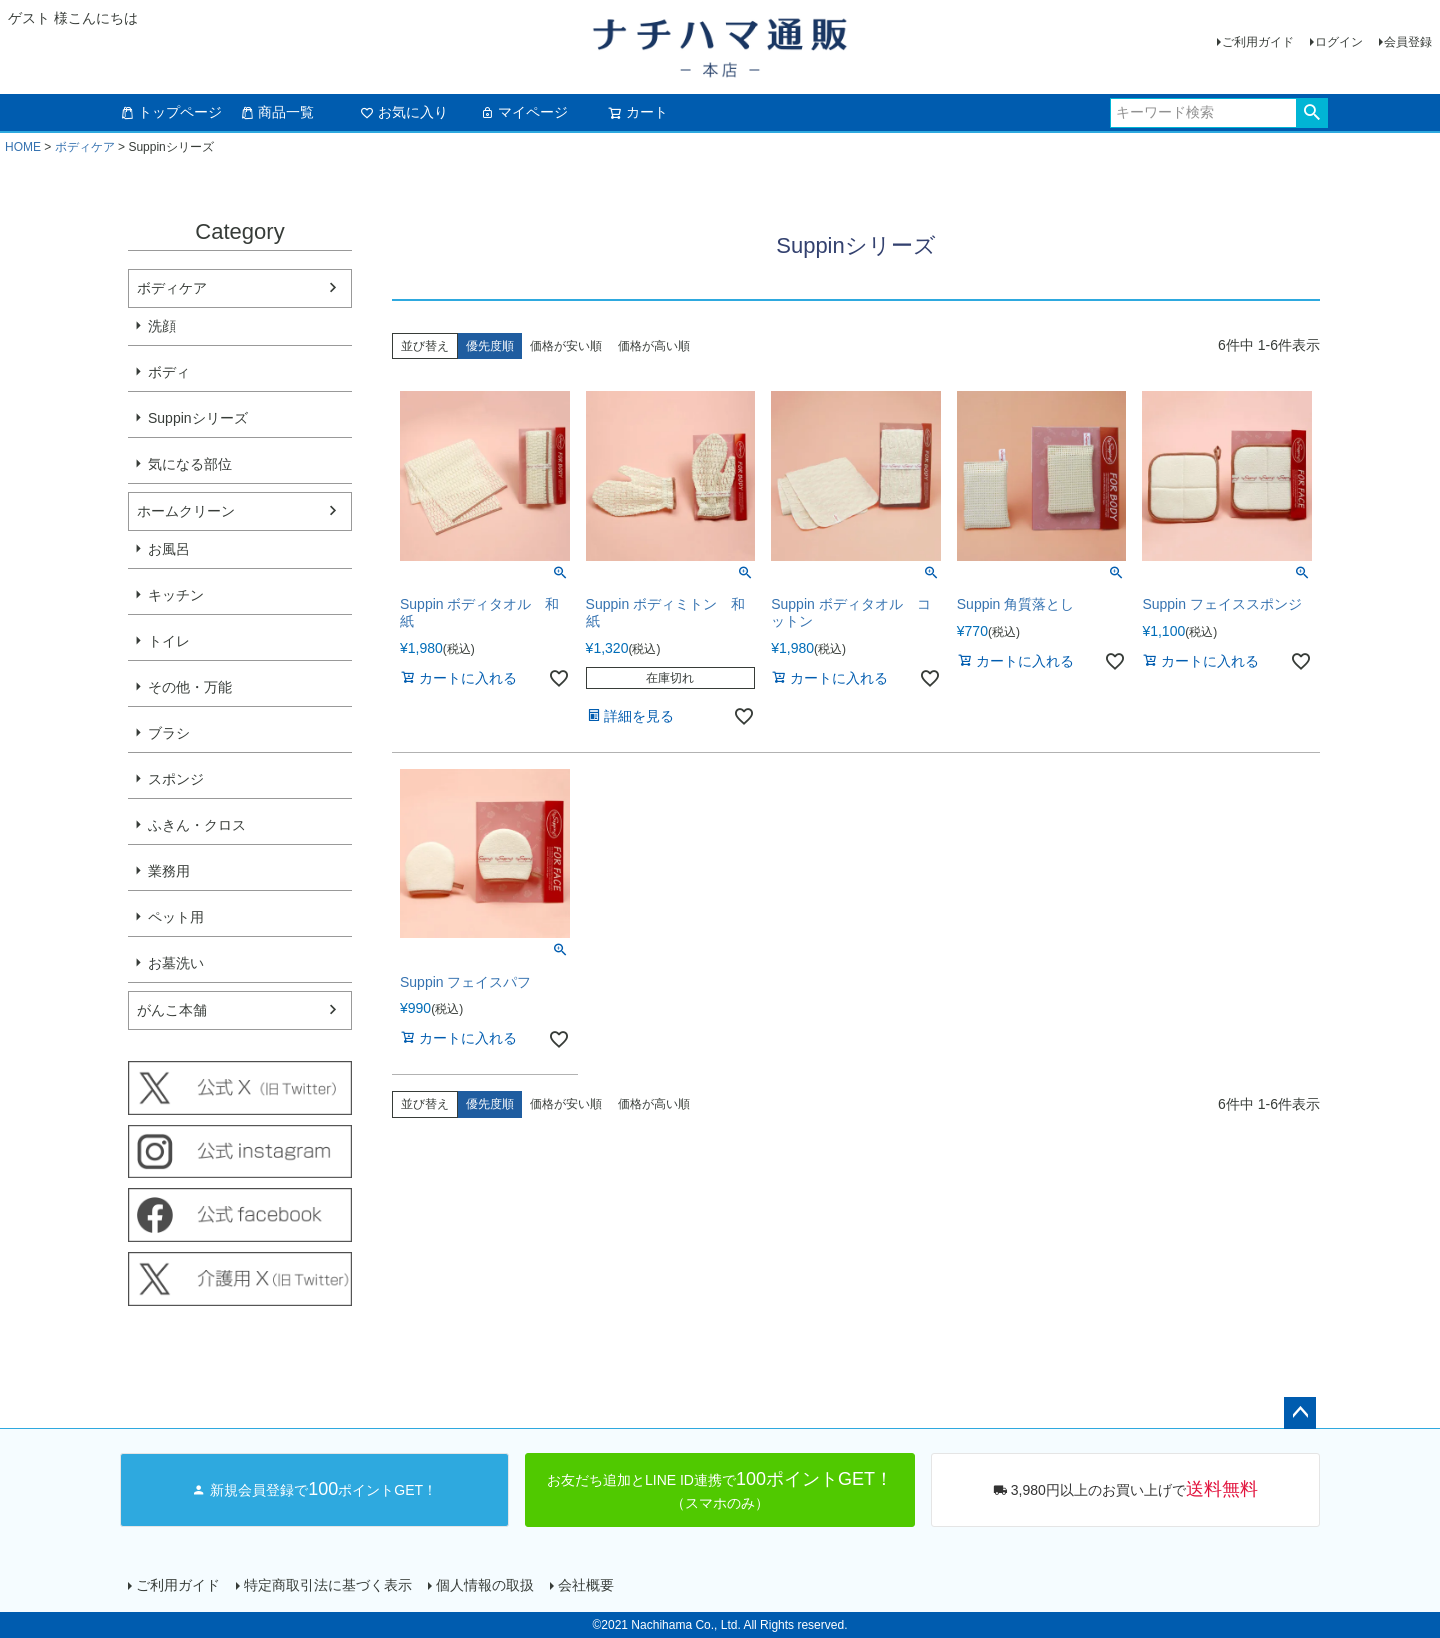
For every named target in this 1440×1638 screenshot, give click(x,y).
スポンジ (176, 779)
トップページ (171, 112)
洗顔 (162, 326)
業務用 (169, 871)
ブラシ (169, 733)
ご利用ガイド (1258, 42)
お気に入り (404, 112)
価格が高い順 (654, 346)
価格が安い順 (566, 346)
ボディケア (85, 147)
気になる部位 (190, 464)
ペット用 (176, 917)
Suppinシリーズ (198, 418)
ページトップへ (1300, 1413)
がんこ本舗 (172, 1010)
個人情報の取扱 (485, 1585)
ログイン (1339, 42)
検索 (1311, 113)
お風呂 (169, 549)
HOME (23, 147)
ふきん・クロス (197, 825)
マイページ (524, 112)
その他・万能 (190, 687)
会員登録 (1408, 42)
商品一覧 (277, 112)
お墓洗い (176, 963)
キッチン (176, 595)
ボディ (169, 372)
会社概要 (586, 1585)
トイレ (169, 641)
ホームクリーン (186, 511)
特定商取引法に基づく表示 (328, 1585)
